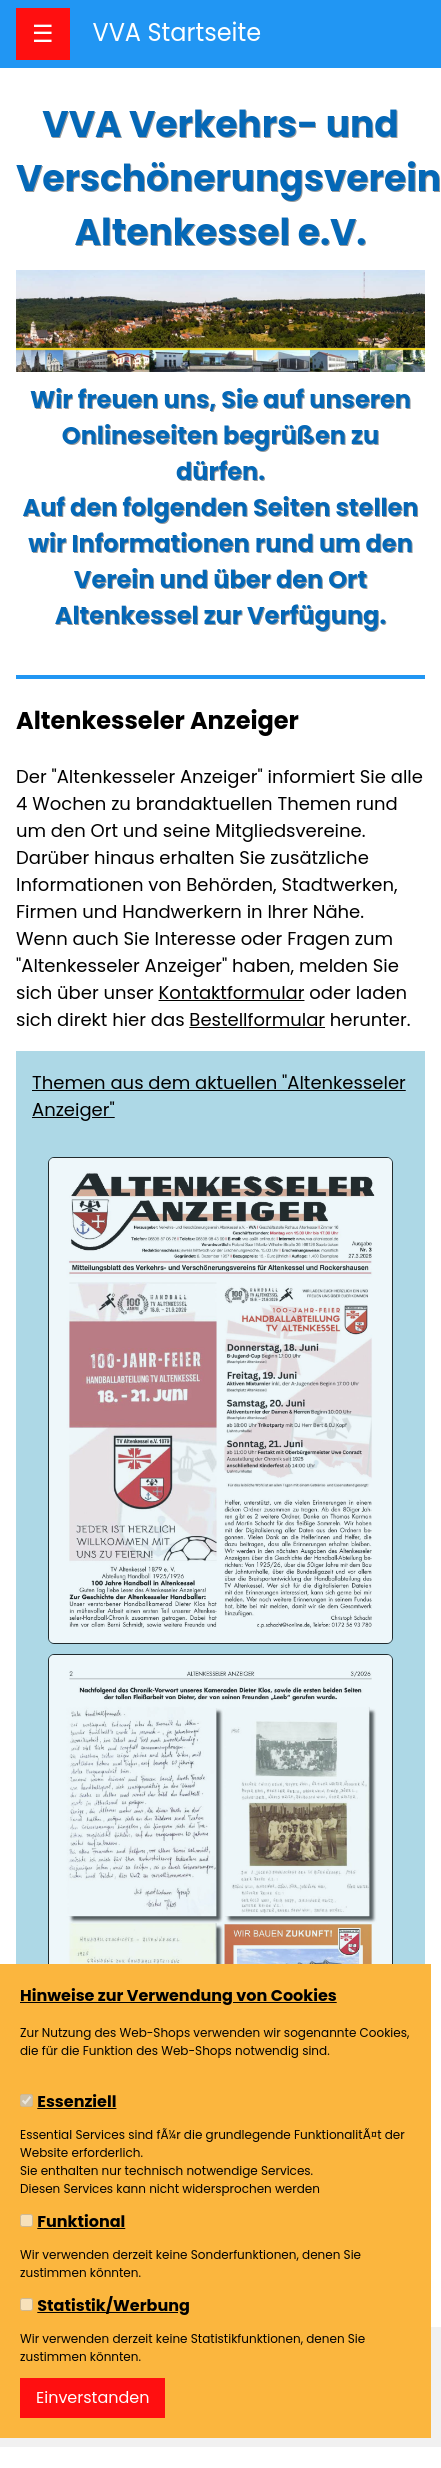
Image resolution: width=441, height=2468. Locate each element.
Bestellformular (257, 1019)
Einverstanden (92, 2397)
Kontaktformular (232, 992)
